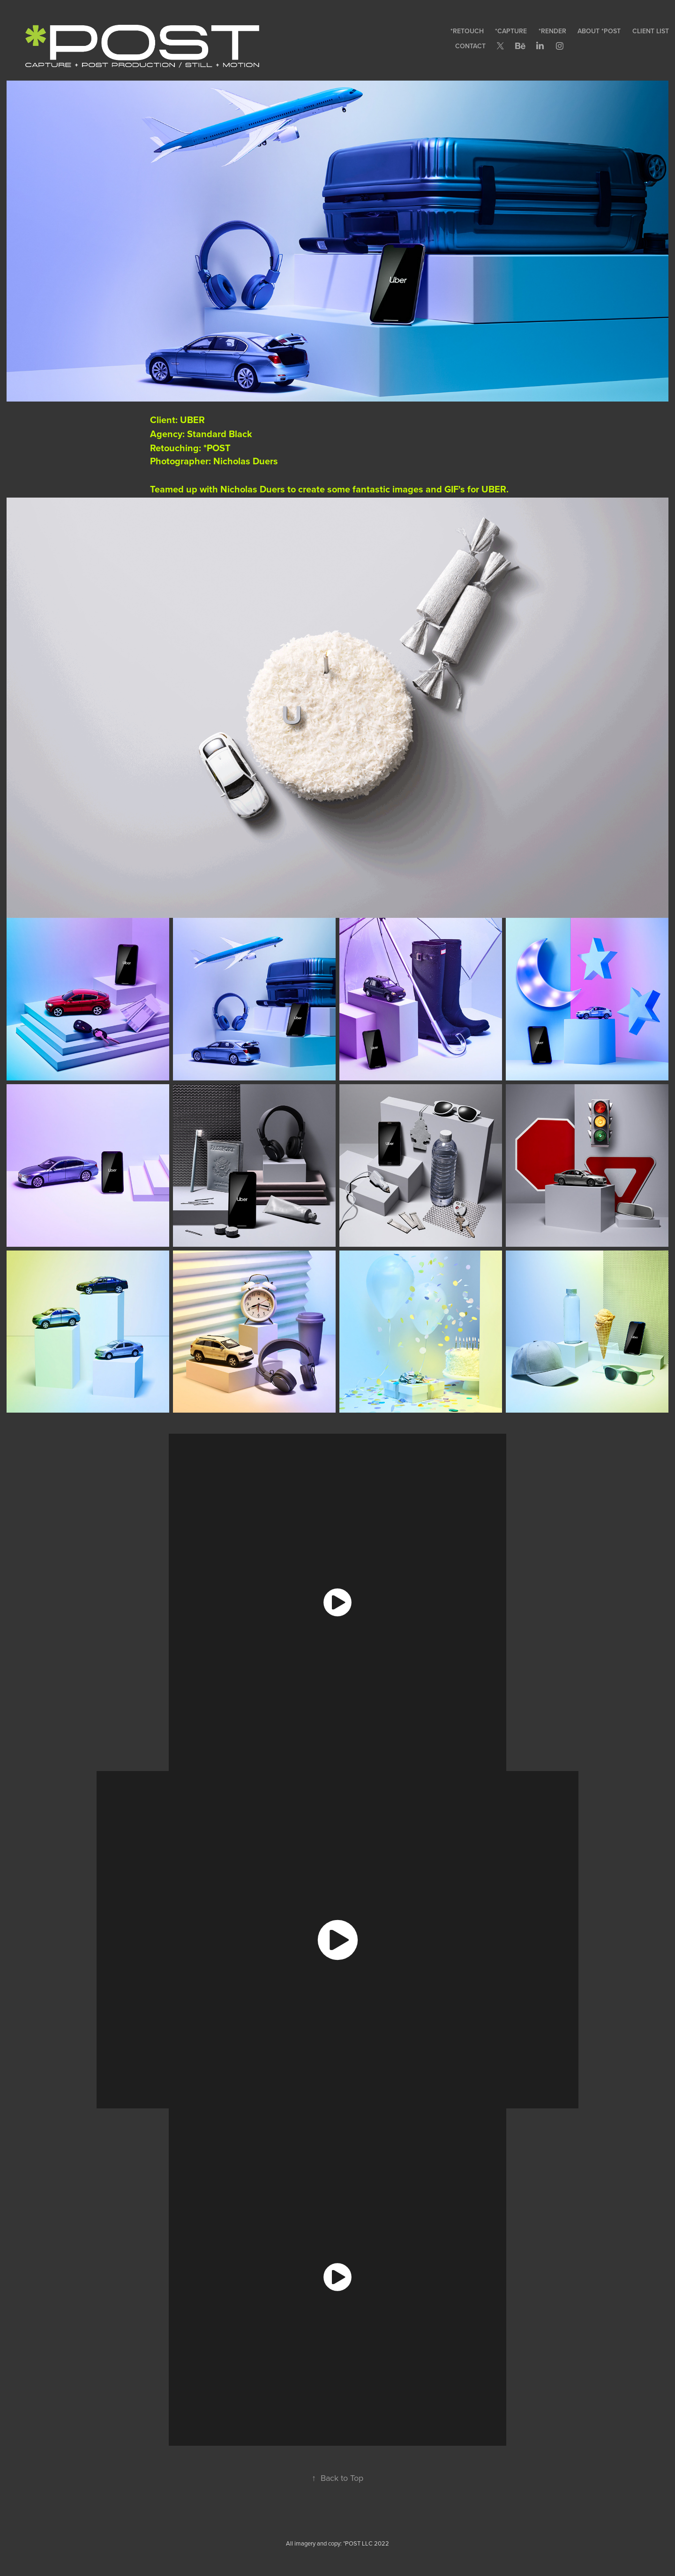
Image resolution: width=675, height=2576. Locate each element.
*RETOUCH (467, 31)
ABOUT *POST (599, 31)
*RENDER (552, 31)
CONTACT (470, 46)
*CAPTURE (511, 31)
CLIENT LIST (650, 31)
